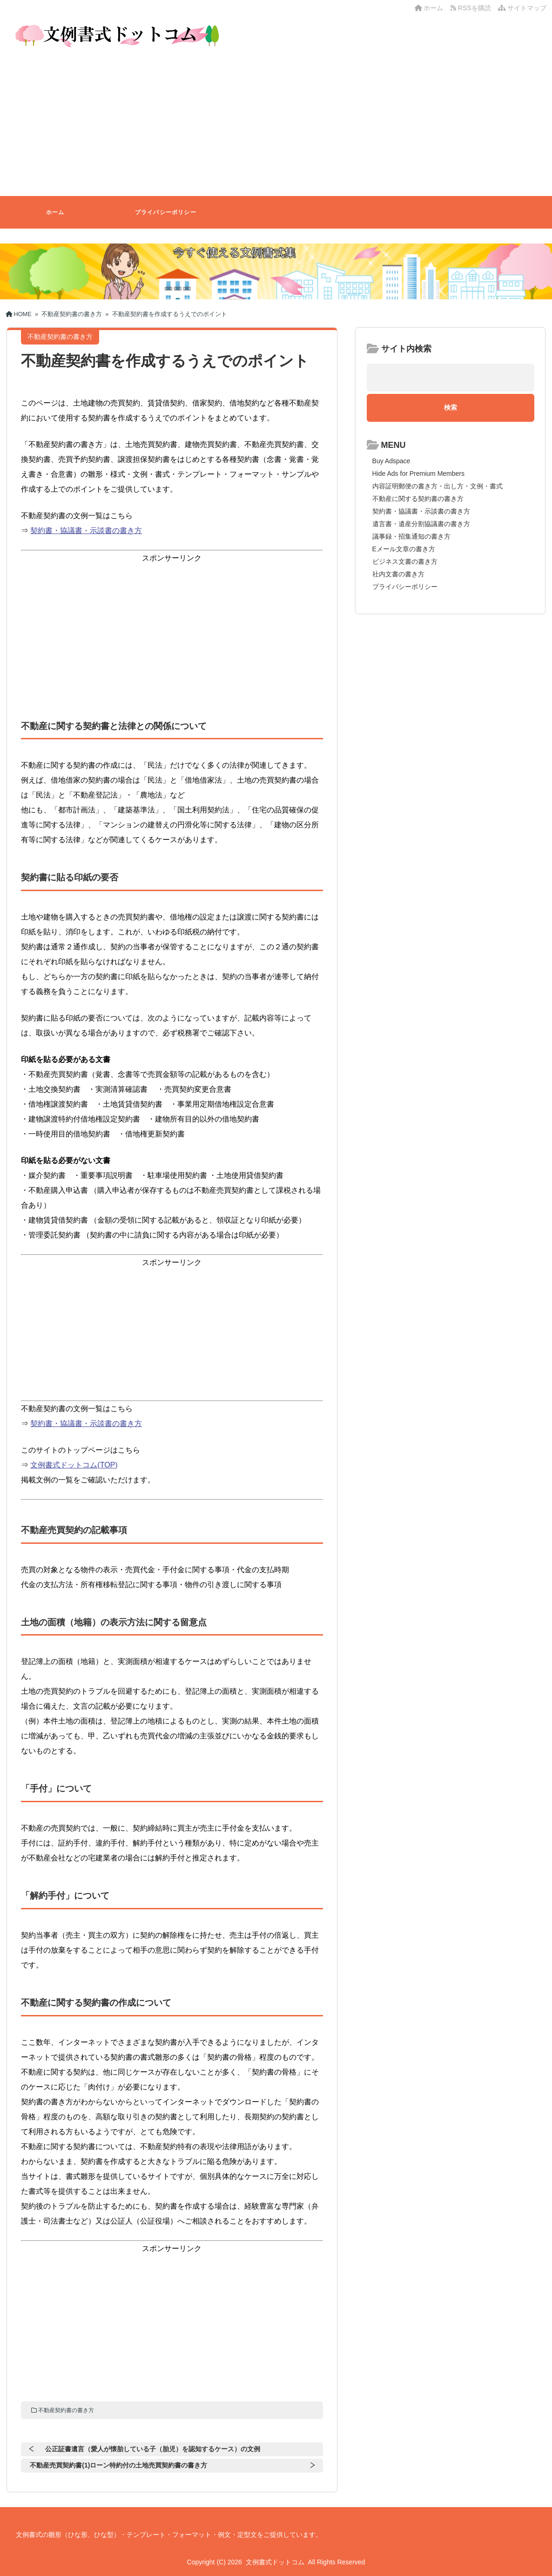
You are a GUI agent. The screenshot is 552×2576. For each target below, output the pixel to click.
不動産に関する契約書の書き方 (418, 498)
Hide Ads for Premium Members (418, 473)
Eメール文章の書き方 (403, 549)
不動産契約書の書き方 (66, 2410)
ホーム (429, 8)
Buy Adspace (391, 461)
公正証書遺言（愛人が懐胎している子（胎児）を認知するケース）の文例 (152, 2449)
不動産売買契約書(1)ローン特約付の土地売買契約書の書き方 (118, 2465)
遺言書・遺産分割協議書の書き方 (421, 523)
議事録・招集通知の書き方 (411, 536)
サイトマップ (522, 8)
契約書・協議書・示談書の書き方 (86, 530)
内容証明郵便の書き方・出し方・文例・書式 (437, 486)
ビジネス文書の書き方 (405, 561)
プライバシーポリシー (165, 212)
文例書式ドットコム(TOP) (73, 1465)
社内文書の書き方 (398, 574)
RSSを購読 (472, 8)
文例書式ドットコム (275, 2562)
